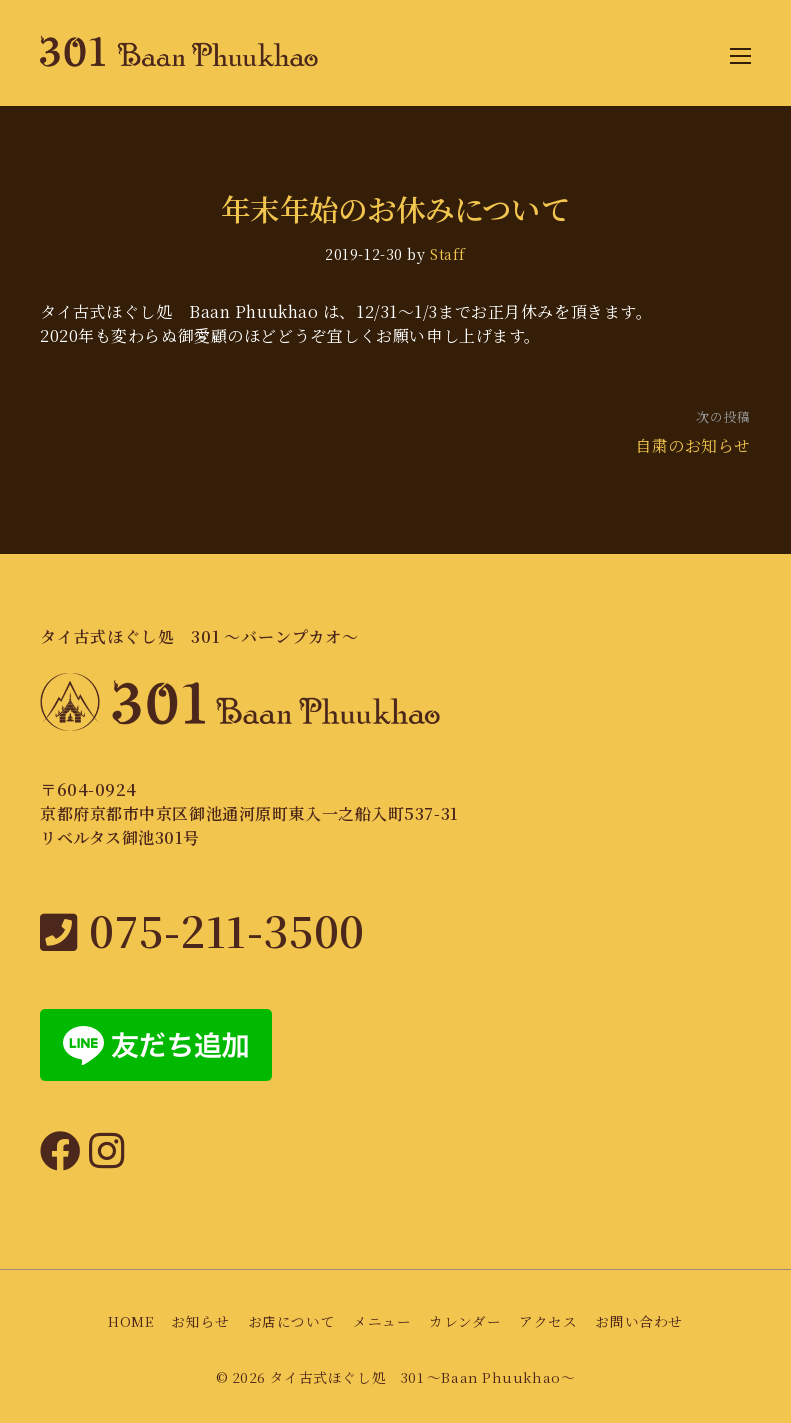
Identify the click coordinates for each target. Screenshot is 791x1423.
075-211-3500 (202, 929)
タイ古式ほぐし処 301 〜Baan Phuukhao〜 (423, 1377)
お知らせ (200, 1321)
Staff (448, 253)
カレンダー (465, 1321)
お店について (291, 1321)
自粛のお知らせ (693, 445)
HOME (130, 1321)
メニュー (382, 1321)
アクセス (548, 1321)
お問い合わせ (638, 1321)
